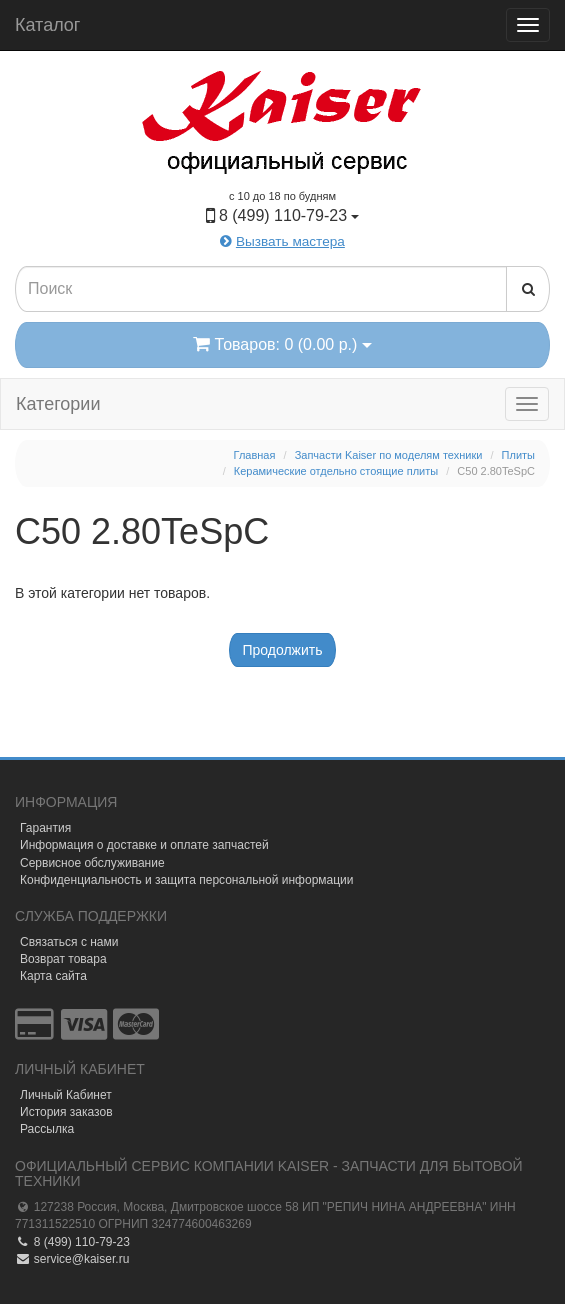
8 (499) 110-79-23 (72, 1242)
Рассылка (47, 1129)
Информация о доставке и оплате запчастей (144, 845)
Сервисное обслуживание (92, 863)
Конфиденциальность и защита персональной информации (187, 880)
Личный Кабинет (66, 1095)
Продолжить (282, 650)
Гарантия (45, 828)
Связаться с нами (69, 942)
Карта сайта (53, 976)
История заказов (66, 1112)
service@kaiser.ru (72, 1259)
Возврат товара (63, 959)
